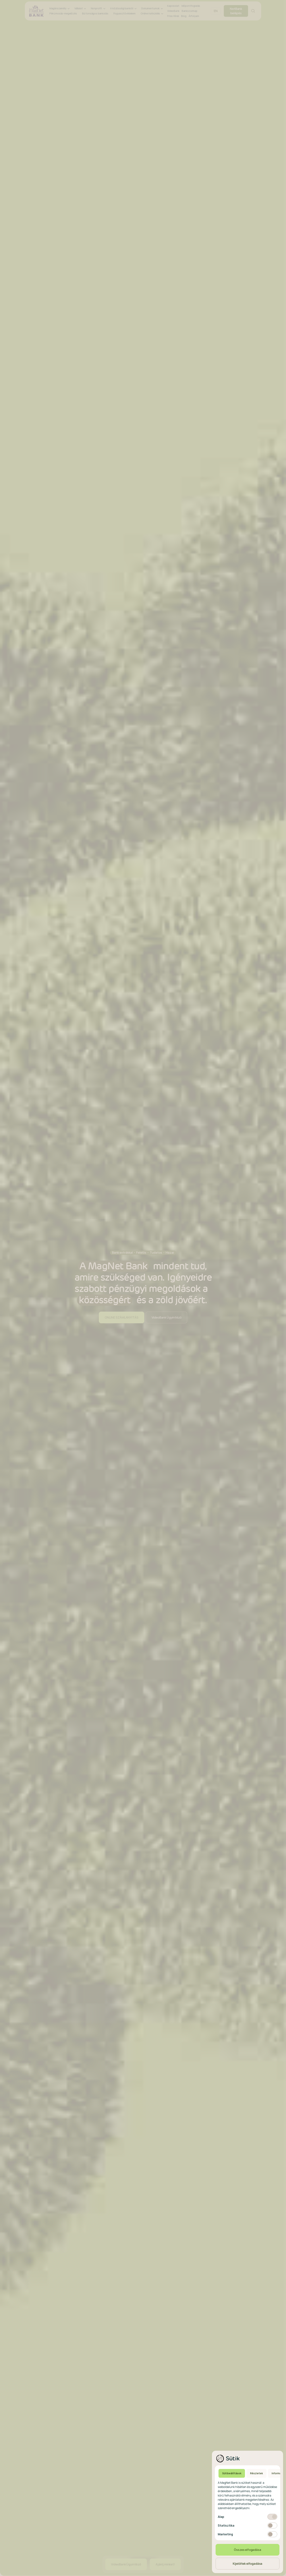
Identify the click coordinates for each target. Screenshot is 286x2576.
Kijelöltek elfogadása (247, 2564)
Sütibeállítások (231, 2473)
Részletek (256, 2473)
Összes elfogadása (247, 2550)
